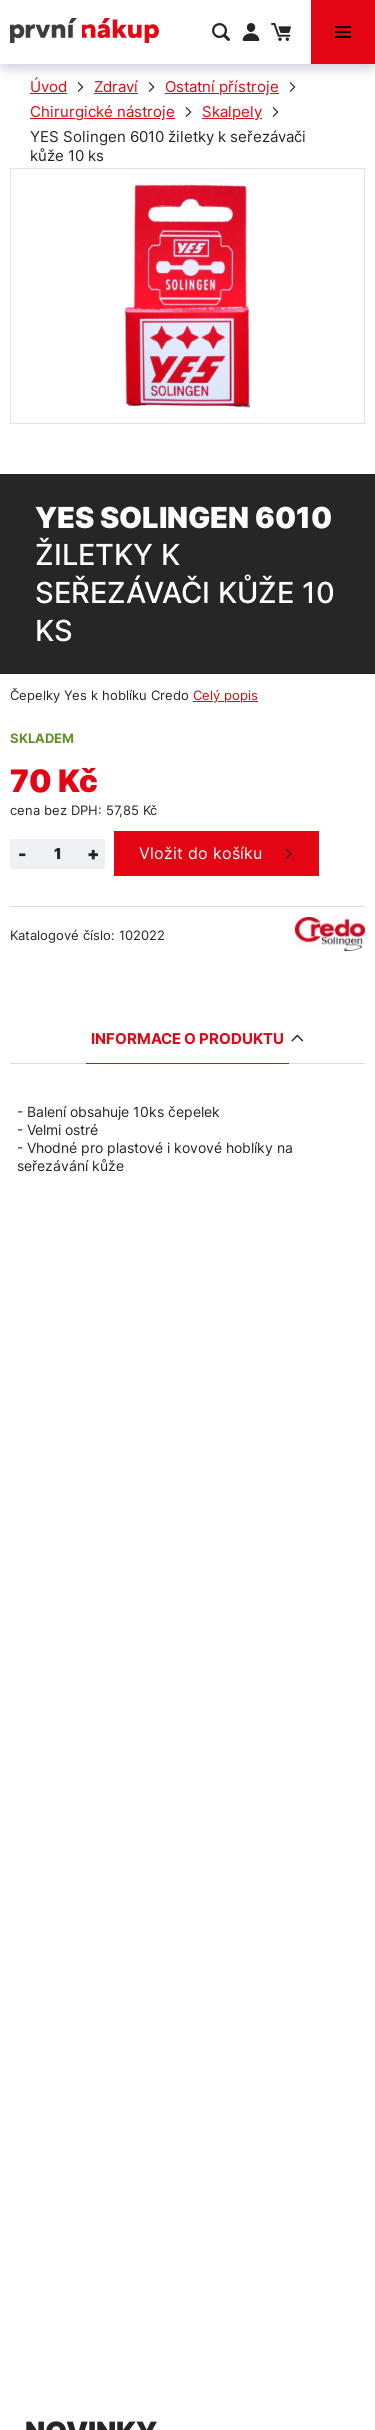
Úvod (48, 86)
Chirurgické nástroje (102, 111)
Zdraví (116, 86)
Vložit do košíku (200, 853)
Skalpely (232, 111)
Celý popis (225, 695)
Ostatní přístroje (222, 86)
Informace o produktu (190, 1038)
